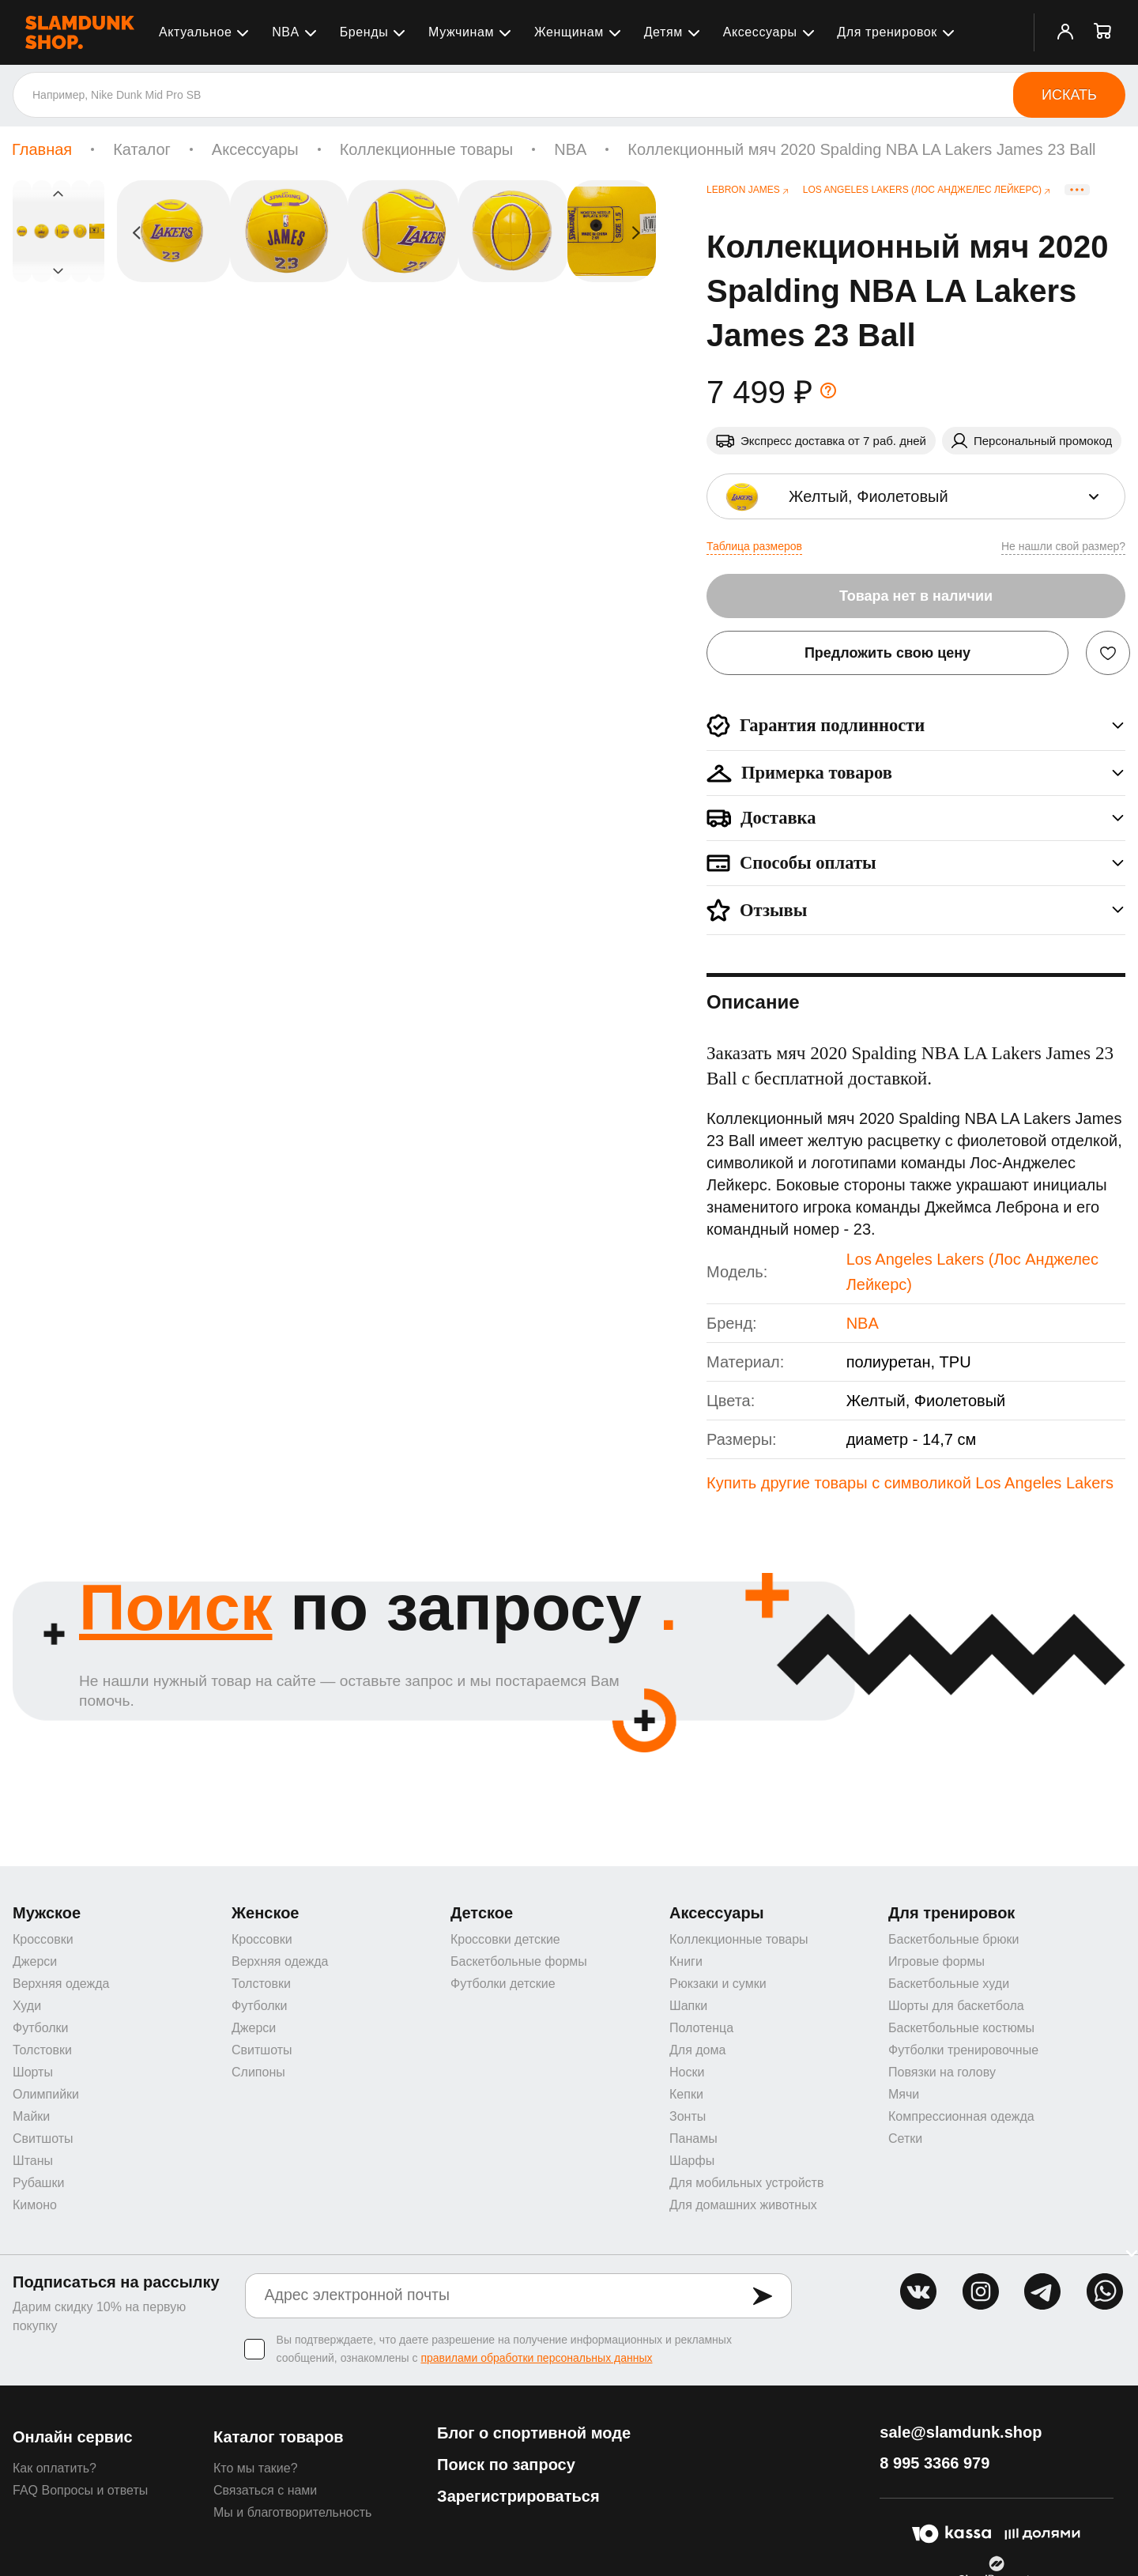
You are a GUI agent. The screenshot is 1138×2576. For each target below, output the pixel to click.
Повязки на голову (942, 2073)
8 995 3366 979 (934, 2464)
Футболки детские (503, 1985)
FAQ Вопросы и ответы (80, 2492)
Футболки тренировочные (963, 2051)
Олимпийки (46, 2096)
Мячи (903, 2096)
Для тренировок (887, 32)
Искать (1069, 95)
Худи (27, 2007)
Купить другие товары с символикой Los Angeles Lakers (910, 1483)
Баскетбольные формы (518, 1963)
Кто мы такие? (255, 2469)
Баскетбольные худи (948, 1985)
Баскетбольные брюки (953, 1941)
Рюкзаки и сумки (718, 1985)
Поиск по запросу (506, 2466)
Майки (31, 2118)
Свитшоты (43, 2140)
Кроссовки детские (505, 1941)
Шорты (33, 2073)
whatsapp (1105, 2293)
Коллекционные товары (427, 149)
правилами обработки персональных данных (536, 2359)
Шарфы (691, 2162)
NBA (286, 32)
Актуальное (195, 32)
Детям (663, 32)
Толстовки (42, 2051)
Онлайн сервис (73, 2438)
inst (981, 2293)
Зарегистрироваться (518, 2497)
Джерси (35, 1963)
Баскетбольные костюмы (961, 2029)
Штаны (33, 2162)
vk (918, 2293)
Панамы (693, 2140)
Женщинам (569, 32)
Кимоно (35, 2206)
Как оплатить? (54, 2469)
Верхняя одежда (61, 1985)
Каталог (142, 149)
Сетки (905, 2140)
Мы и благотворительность (292, 2514)
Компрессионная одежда (961, 2118)
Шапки (688, 2007)
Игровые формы (936, 1963)
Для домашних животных (743, 2206)
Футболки (40, 2029)
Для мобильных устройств (746, 2184)
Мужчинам (461, 32)
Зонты (687, 2118)
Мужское (47, 1914)
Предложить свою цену (887, 653)
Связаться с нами (265, 2492)
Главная (42, 149)
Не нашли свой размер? (1063, 546)
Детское (481, 1914)
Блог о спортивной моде (534, 2434)
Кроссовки (43, 1941)
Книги (686, 1963)
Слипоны (258, 2073)
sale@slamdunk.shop (961, 2433)
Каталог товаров (278, 2438)
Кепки (686, 2096)
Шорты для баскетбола (956, 2007)
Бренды (364, 32)
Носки (686, 2073)
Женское (266, 1914)
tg (1042, 2293)
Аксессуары (760, 32)
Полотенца (701, 2029)
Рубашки (38, 2184)
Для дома (697, 2051)
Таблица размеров (754, 546)
